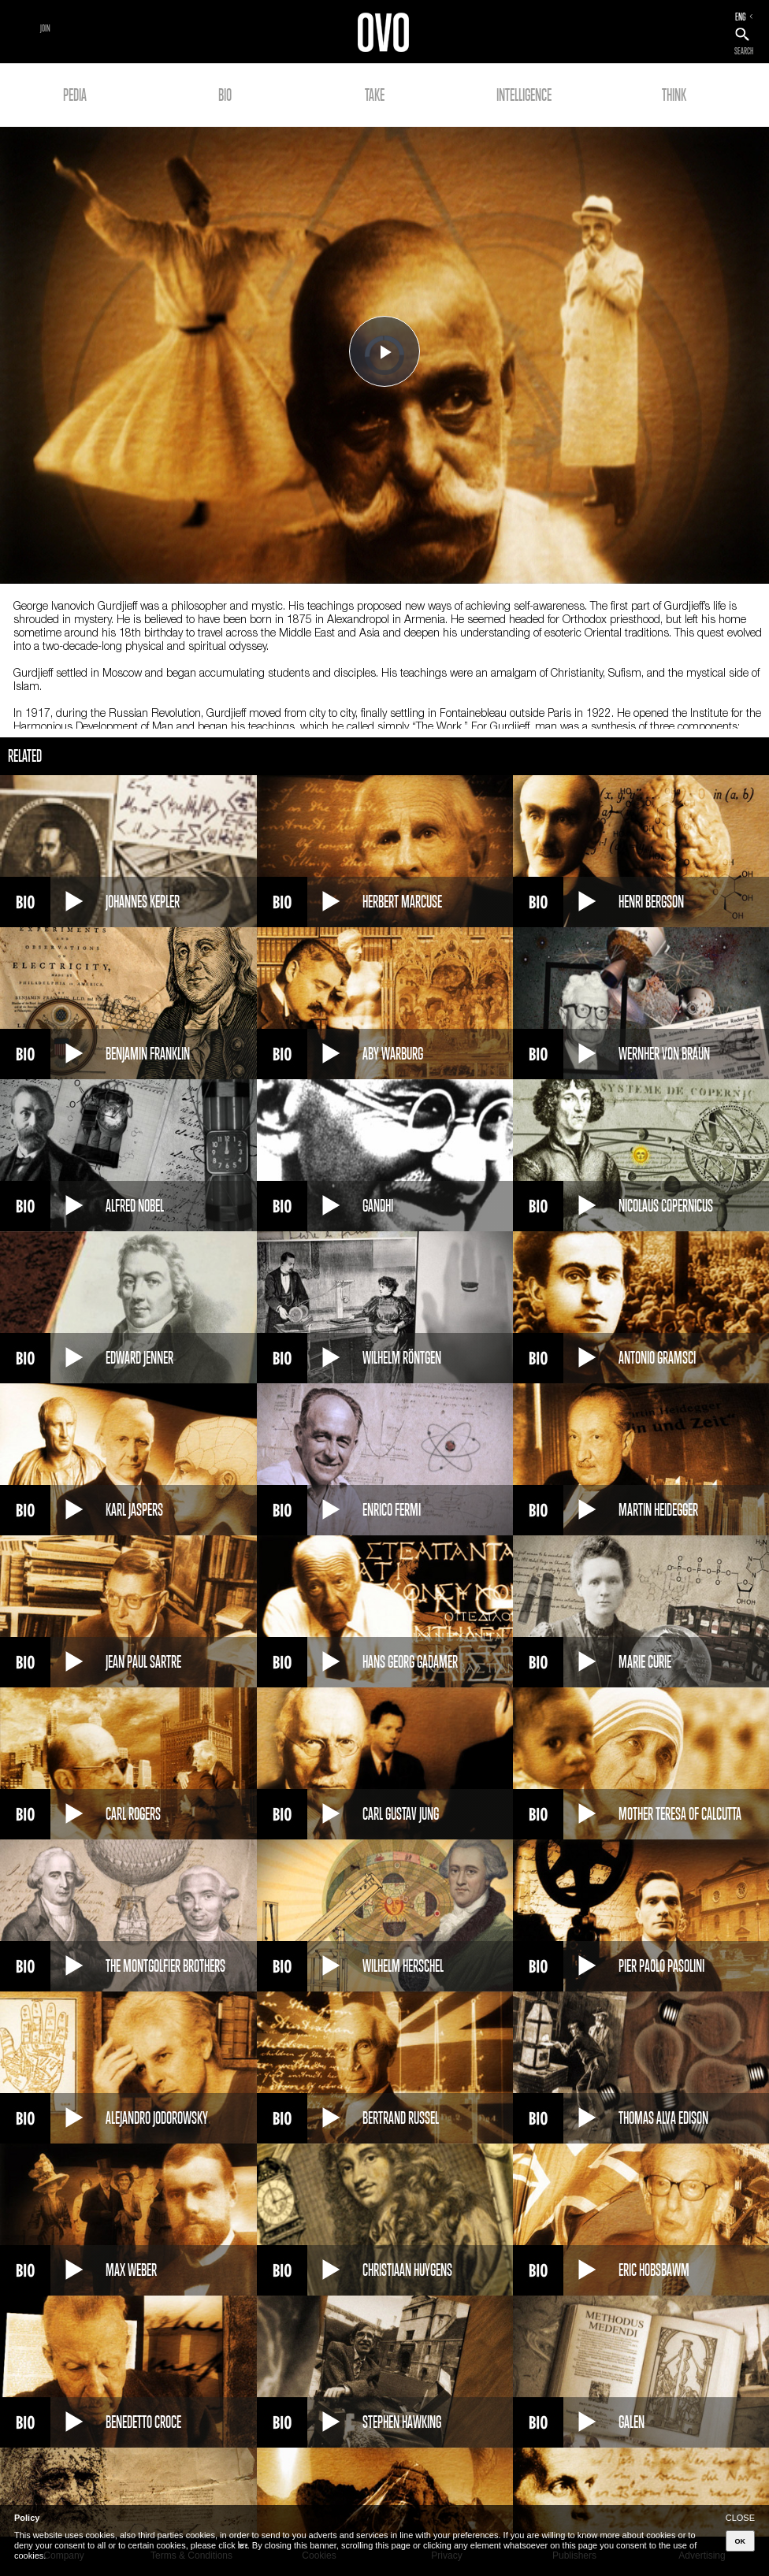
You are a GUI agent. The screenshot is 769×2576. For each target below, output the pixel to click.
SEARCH (743, 51)
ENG (740, 16)
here (242, 2545)
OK (740, 2541)
